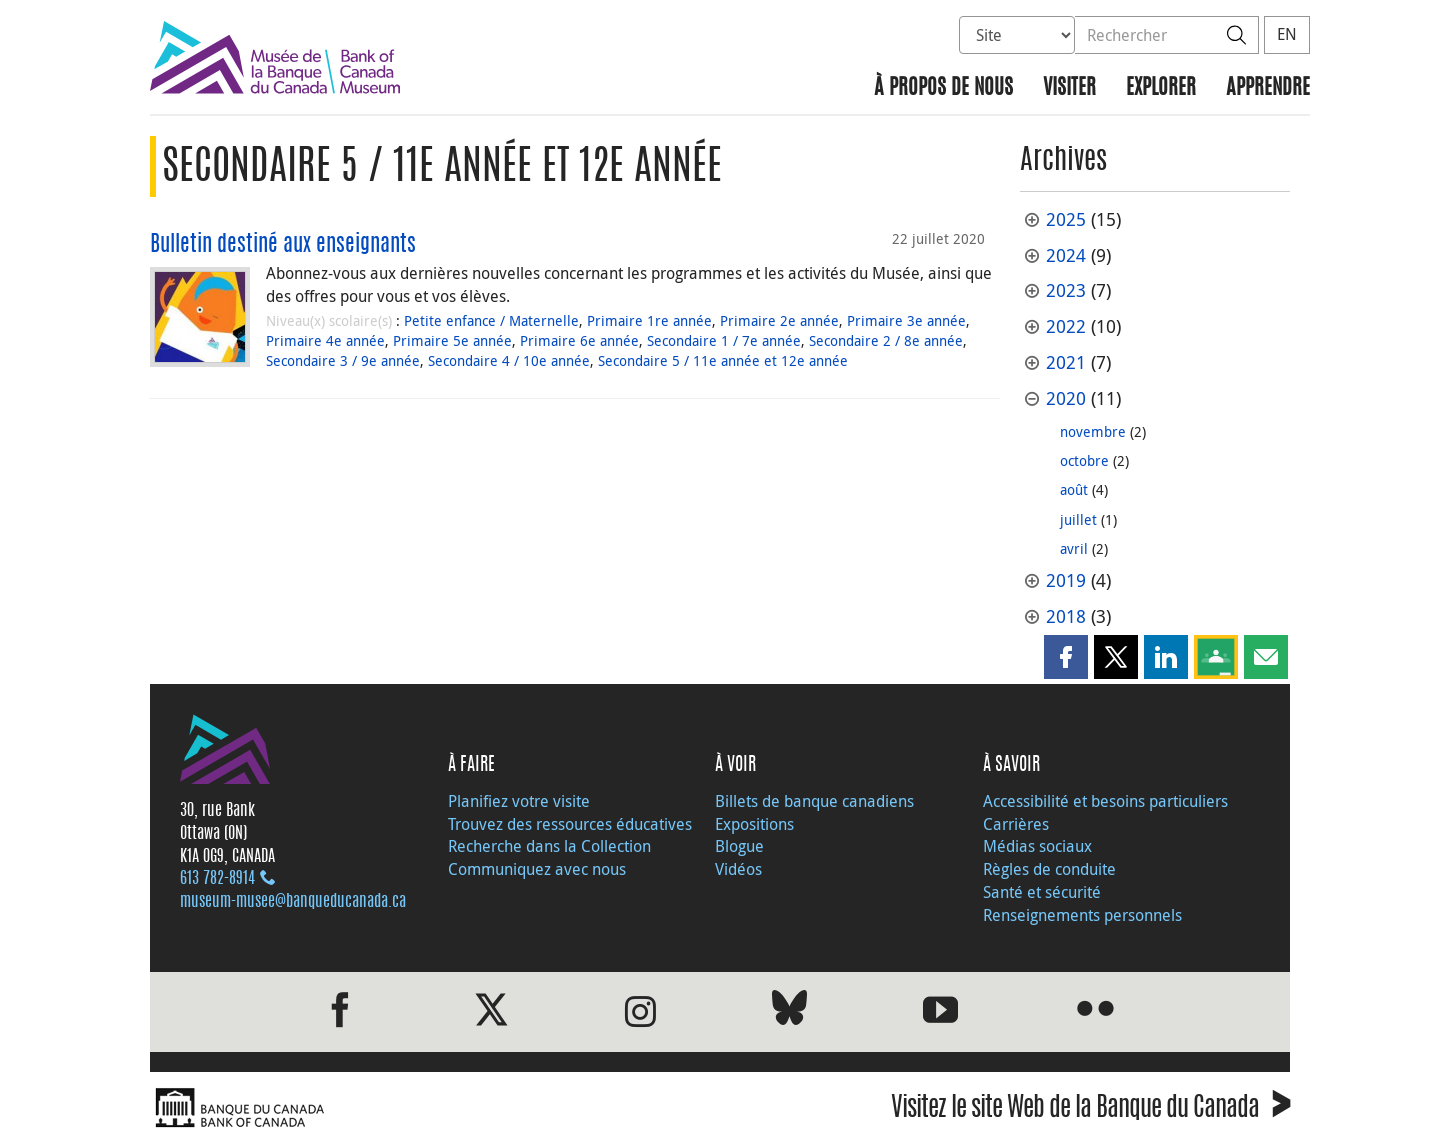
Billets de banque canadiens (814, 801)
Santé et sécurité (1042, 892)
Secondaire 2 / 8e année (886, 340)
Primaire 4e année (325, 340)
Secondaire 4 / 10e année (509, 360)
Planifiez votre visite (519, 801)
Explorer (1161, 88)
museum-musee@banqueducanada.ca (293, 902)
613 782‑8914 (217, 879)
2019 (1066, 580)
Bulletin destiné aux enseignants (283, 245)
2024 (1066, 255)
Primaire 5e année (452, 340)
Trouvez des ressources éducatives (570, 824)
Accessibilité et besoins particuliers (1105, 801)
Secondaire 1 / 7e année (724, 340)
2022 (1066, 326)
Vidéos (738, 869)
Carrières (1016, 824)
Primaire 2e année (779, 320)
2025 (1066, 219)
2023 (1066, 290)
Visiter (1069, 88)
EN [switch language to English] (1287, 34)
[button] (1066, 657)
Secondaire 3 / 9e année (343, 360)
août (1074, 489)
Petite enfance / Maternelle (491, 320)
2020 (1066, 398)
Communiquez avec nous (537, 869)
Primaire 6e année (579, 340)
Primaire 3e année (906, 320)
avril (1074, 548)
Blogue (739, 846)
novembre (1093, 431)
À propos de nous (943, 88)
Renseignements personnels (1082, 915)
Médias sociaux (1037, 846)
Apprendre (1268, 88)
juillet (1078, 519)
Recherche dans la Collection (549, 846)
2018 (1066, 616)
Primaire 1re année (649, 320)
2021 (1066, 362)
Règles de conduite (1049, 869)
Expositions (754, 824)
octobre (1084, 460)
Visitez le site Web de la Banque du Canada (1090, 1110)
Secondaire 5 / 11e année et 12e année (723, 360)
